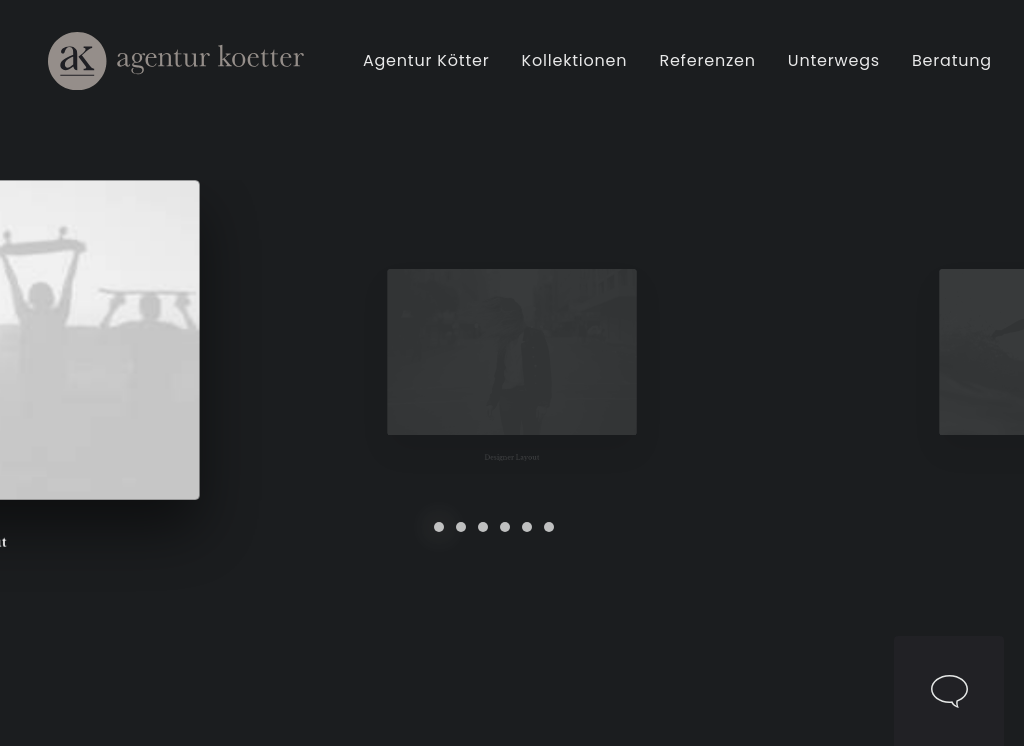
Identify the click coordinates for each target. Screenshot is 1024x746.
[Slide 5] (527, 527)
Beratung (955, 68)
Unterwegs (837, 68)
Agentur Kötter (429, 68)
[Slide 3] (483, 527)
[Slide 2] (461, 527)
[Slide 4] (505, 527)
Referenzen (710, 68)
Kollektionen (578, 68)
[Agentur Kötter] (174, 68)
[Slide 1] (439, 527)
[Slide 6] (549, 527)
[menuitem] (436, 68)
